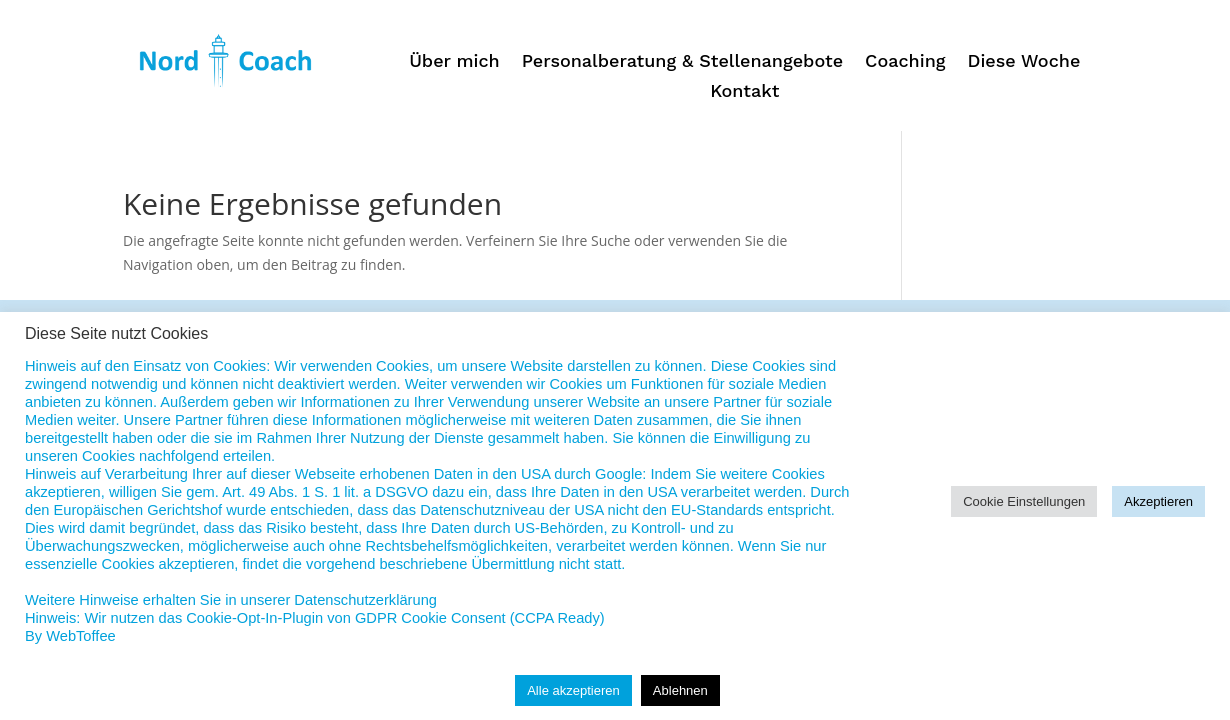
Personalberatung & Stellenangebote (682, 62)
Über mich (454, 62)
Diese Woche (1024, 62)
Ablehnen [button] (680, 690)
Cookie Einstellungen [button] (1024, 501)
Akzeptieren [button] (1158, 501)
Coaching (905, 62)
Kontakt (744, 92)
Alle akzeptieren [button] (573, 690)
